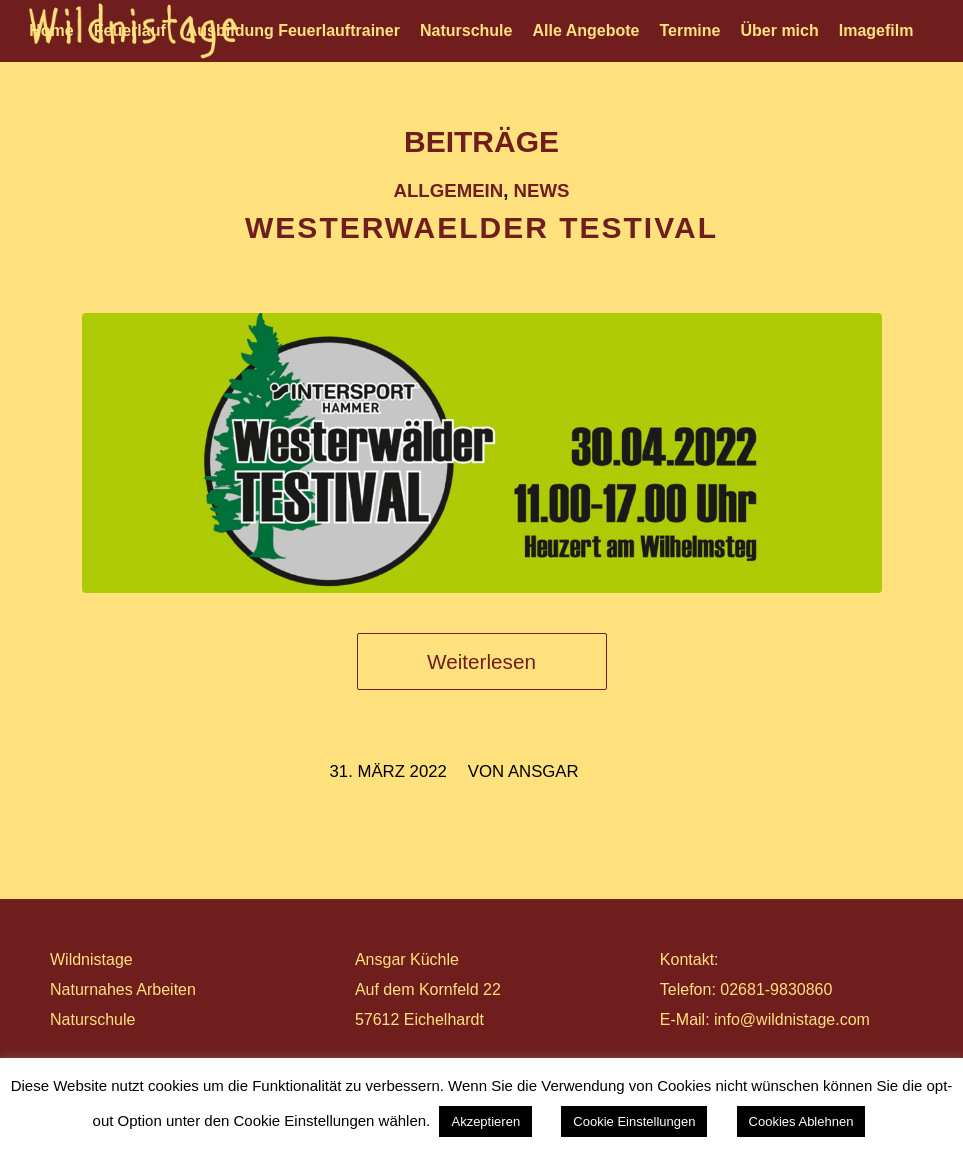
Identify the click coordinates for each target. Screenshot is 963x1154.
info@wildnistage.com (792, 1019)
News (542, 190)
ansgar (543, 771)
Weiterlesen (481, 661)
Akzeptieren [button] (485, 1121)
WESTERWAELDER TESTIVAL (481, 227)
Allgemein (449, 190)
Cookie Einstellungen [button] (634, 1121)
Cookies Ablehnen (801, 1121)
